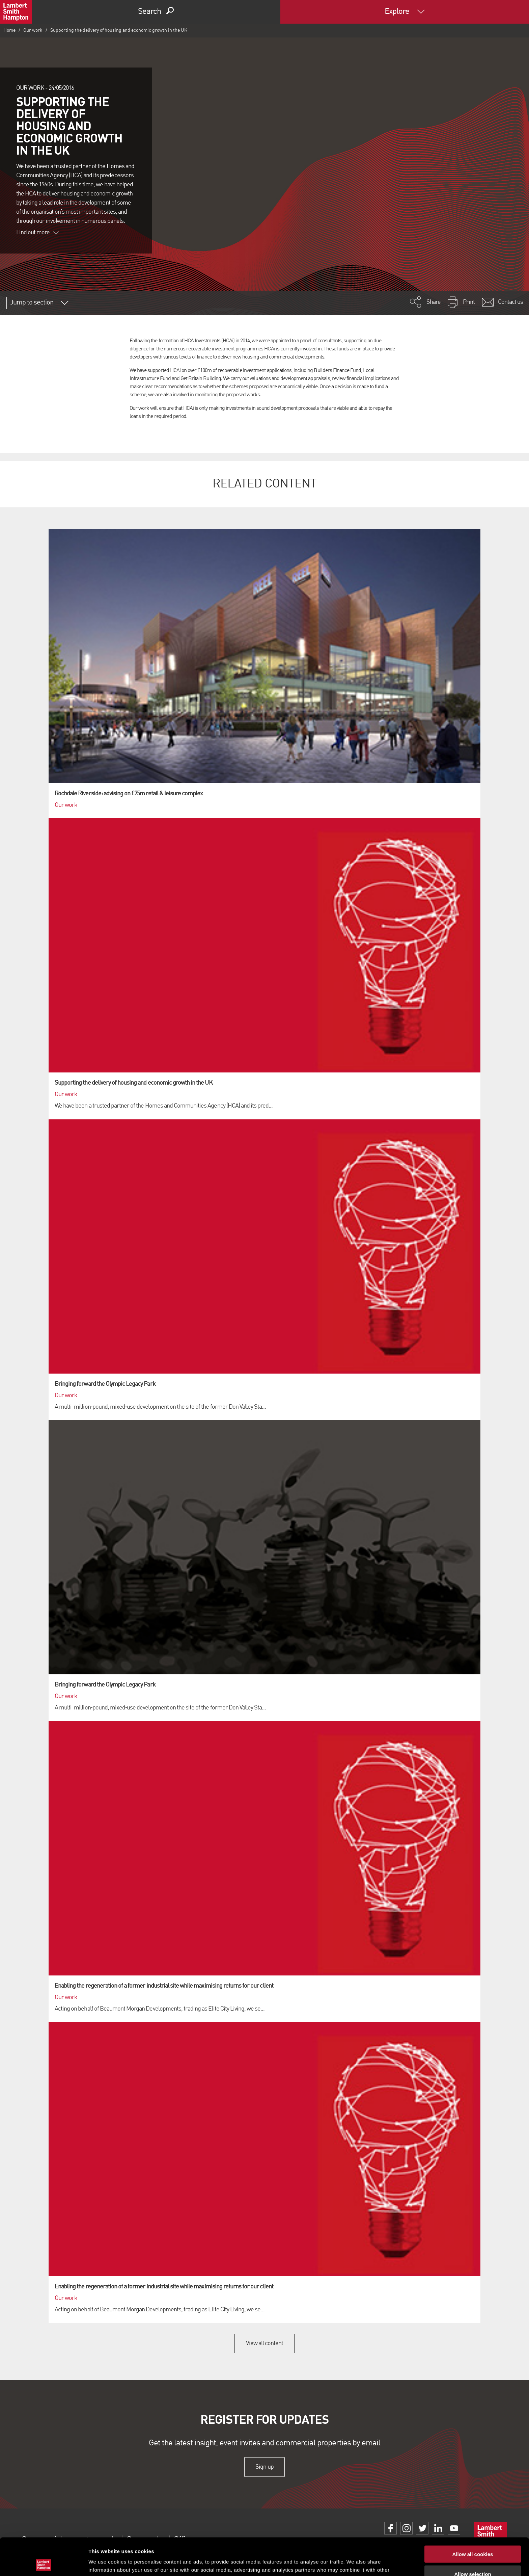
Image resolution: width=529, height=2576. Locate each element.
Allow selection (472, 2537)
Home (9, 30)
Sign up (264, 2467)
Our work (33, 30)
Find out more (37, 233)
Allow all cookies (472, 2517)
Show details (354, 2563)
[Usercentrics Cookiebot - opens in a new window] (43, 2563)
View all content (264, 2343)
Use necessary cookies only (472, 2556)
